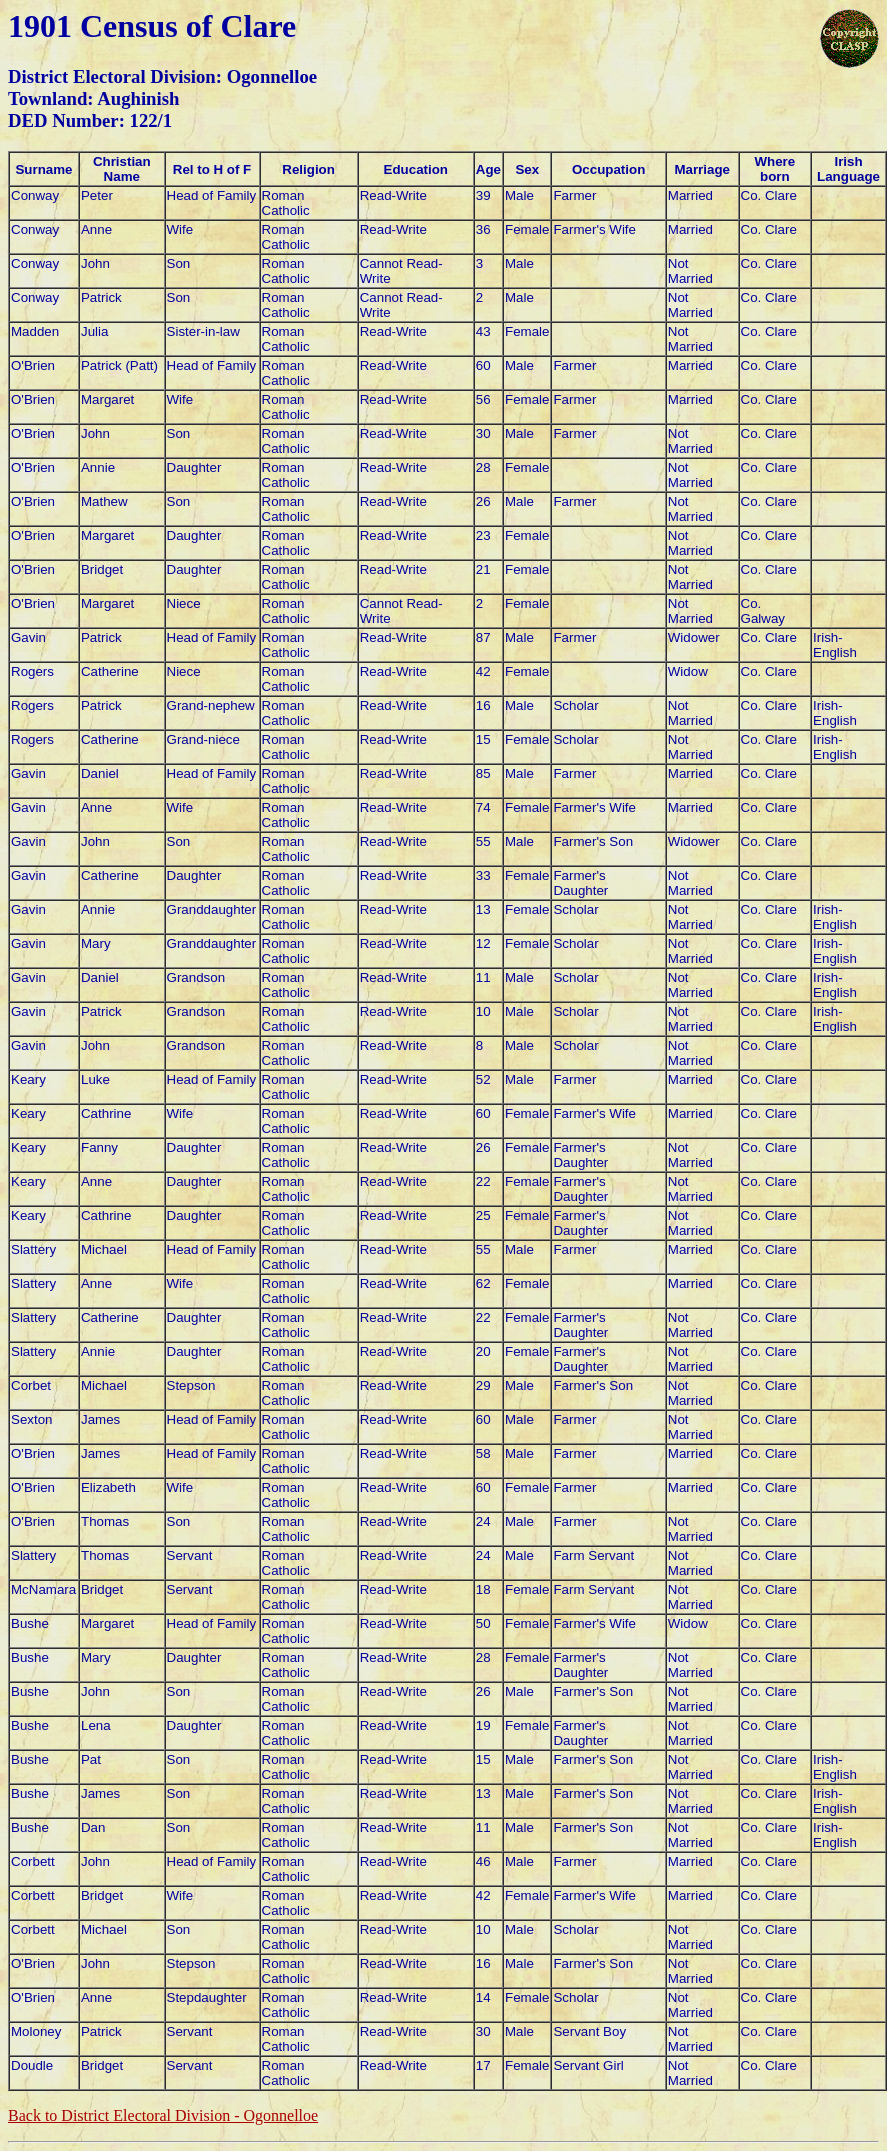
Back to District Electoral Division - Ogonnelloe (163, 2115)
